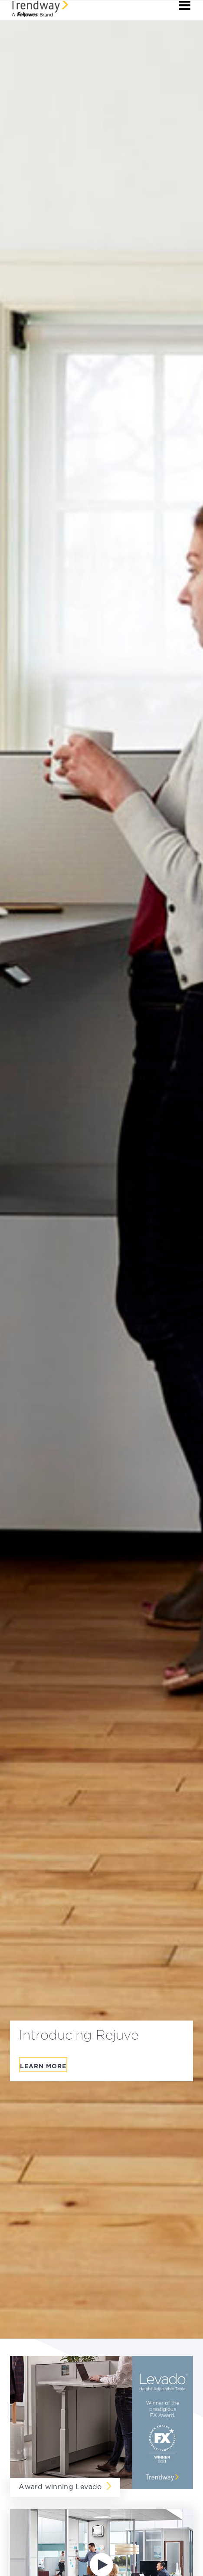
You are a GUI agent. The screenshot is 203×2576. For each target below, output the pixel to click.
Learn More (43, 2066)
